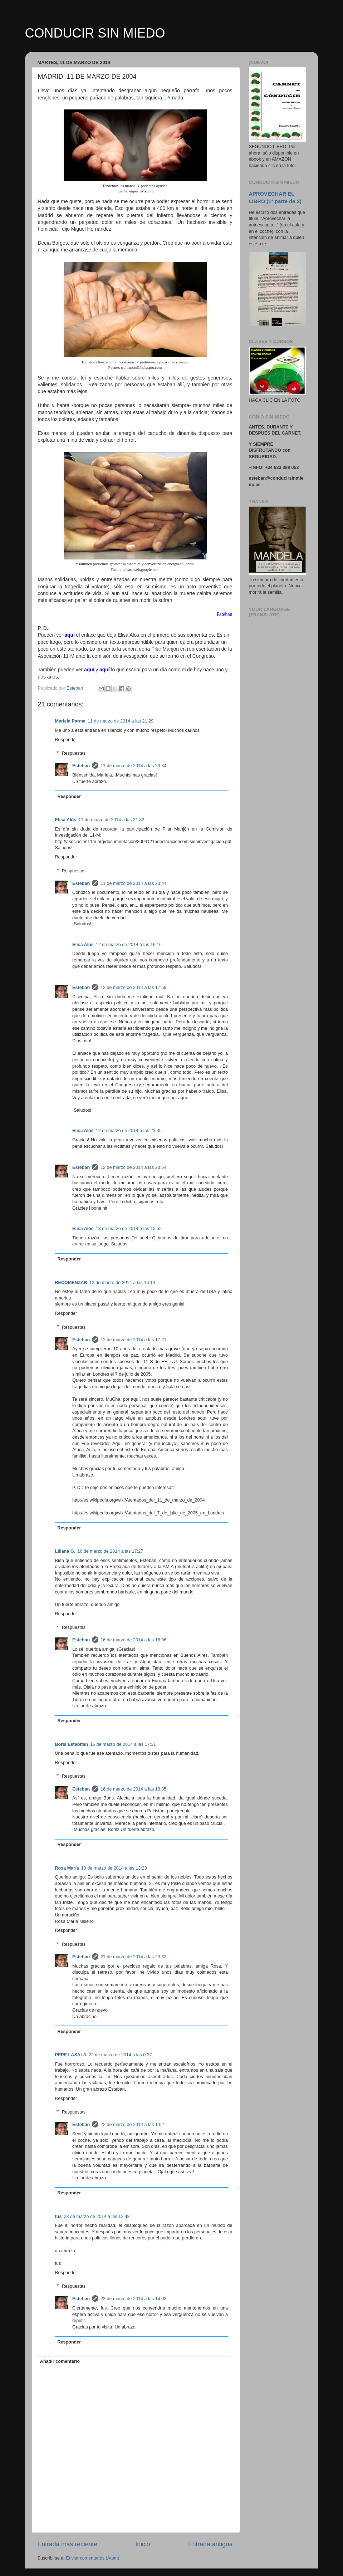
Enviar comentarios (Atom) (92, 2558)
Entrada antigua (210, 2544)
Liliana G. (65, 1551)
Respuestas (74, 753)
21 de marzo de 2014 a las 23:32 (133, 1956)
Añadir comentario (60, 2361)
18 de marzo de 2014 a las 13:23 (114, 1868)
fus (58, 2216)
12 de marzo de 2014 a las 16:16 (129, 944)
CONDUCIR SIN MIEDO (95, 33)
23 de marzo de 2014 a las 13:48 (96, 2216)
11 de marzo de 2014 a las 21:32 (111, 819)
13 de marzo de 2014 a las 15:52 (129, 1228)
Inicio (142, 2544)
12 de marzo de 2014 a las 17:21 (133, 1339)
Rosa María (67, 1868)
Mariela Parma (70, 721)
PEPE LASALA (71, 2054)
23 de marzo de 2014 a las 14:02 (133, 2298)
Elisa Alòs (66, 819)
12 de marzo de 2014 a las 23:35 (129, 1130)
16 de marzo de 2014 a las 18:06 (133, 1639)
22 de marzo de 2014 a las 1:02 (132, 2124)
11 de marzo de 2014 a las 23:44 (133, 883)
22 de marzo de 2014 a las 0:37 (120, 2054)
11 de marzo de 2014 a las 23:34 (133, 765)
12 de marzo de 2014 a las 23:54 (133, 1167)
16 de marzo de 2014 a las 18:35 (133, 1789)
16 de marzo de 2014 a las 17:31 (123, 1744)
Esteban (81, 765)
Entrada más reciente (68, 2544)
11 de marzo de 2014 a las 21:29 (120, 721)
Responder (66, 739)
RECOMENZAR (71, 1282)
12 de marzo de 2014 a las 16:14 (122, 1282)
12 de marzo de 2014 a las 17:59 (133, 987)
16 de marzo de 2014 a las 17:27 (110, 1551)
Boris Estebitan (71, 1744)
